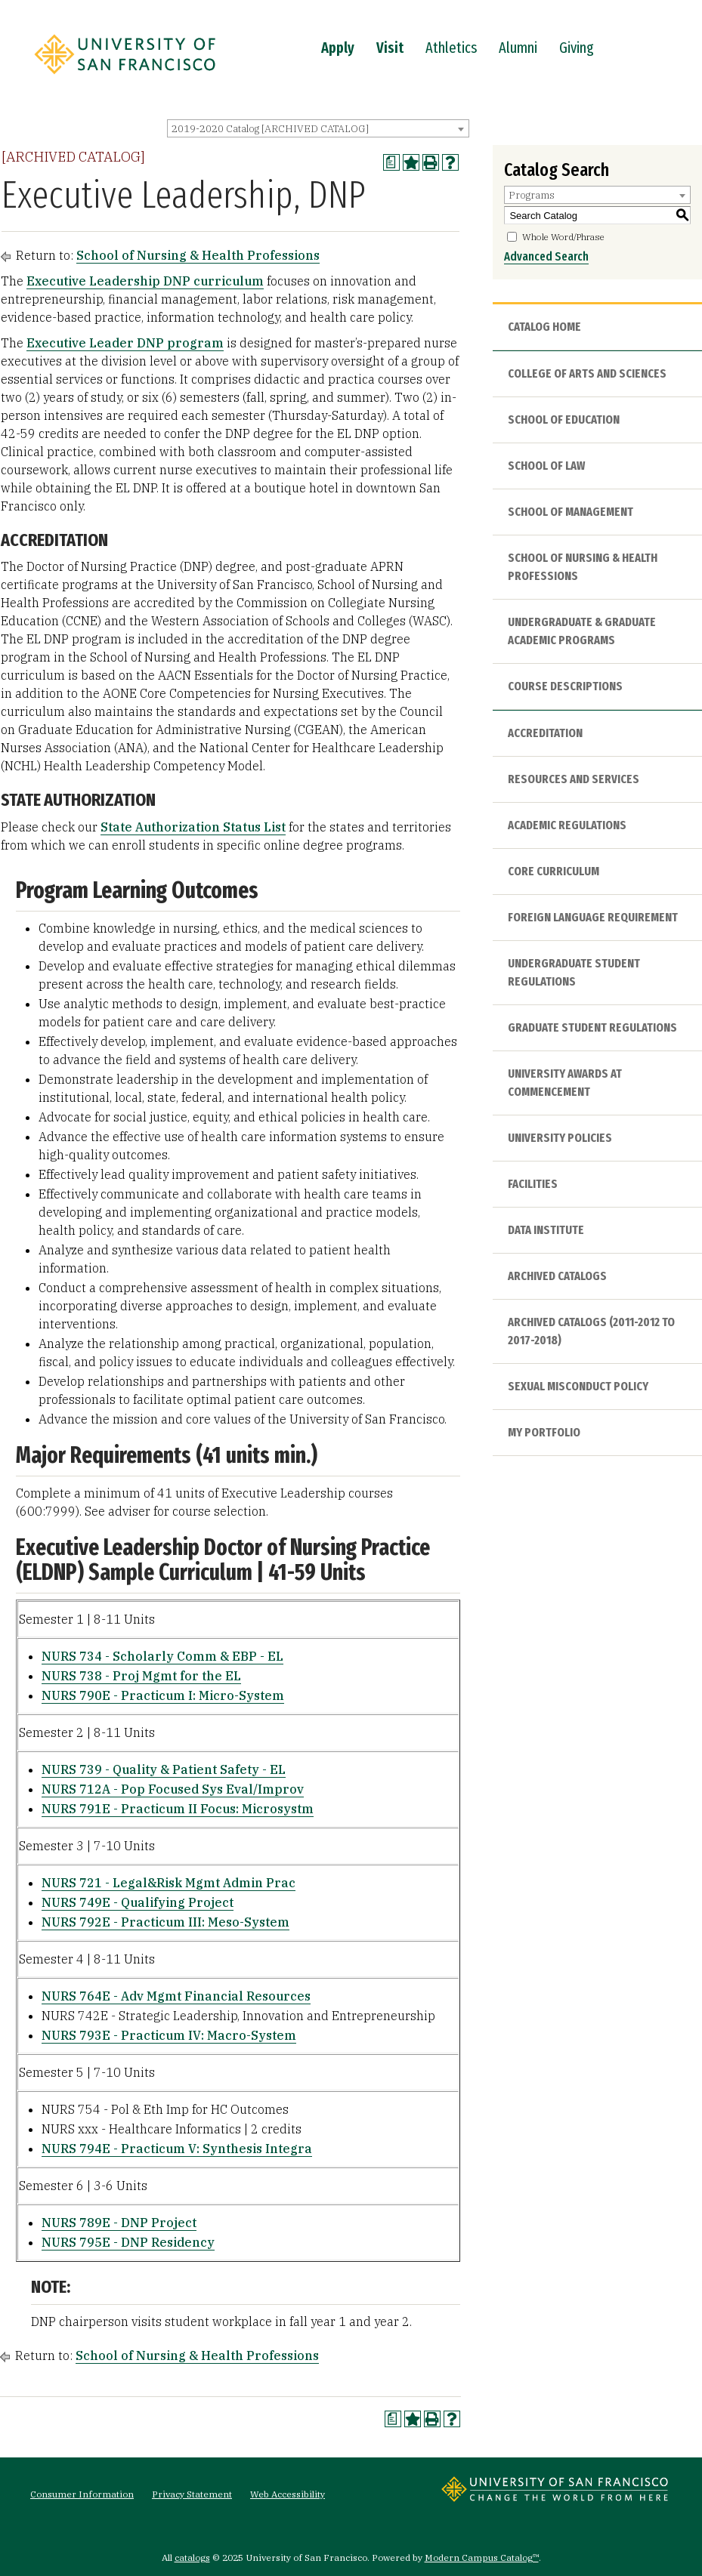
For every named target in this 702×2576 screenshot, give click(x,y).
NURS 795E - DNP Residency (128, 2242)
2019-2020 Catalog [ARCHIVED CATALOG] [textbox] (270, 128)
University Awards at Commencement (565, 1082)
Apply (337, 48)
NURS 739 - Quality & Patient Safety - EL (164, 1769)
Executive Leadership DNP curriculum (145, 280)
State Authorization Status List (193, 827)
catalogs (192, 2557)
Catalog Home (544, 326)
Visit (390, 48)
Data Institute (546, 1230)
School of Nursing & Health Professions (198, 255)
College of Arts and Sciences (587, 373)
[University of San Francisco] (125, 77)
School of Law (546, 465)
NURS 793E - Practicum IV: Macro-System (169, 2035)
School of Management (570, 511)
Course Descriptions (565, 686)
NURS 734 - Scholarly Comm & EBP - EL (162, 1656)
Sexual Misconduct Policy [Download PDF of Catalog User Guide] (578, 1386)
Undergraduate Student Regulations (574, 972)
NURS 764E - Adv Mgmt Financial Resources (176, 1996)
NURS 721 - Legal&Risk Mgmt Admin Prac (168, 1882)
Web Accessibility (287, 2494)
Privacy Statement (192, 2494)
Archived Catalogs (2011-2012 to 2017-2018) (591, 1331)
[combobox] (318, 128)
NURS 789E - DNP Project (119, 2222)
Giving (576, 48)
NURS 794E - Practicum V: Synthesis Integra (177, 2148)
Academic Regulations (567, 825)
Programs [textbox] (532, 195)
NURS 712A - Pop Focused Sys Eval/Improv (173, 1789)
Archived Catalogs (557, 1276)
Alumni (518, 48)
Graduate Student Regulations (592, 1027)
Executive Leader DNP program (125, 342)
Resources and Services (573, 779)
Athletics (451, 48)
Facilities (533, 1184)
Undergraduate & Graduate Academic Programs (582, 631)
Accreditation (545, 733)
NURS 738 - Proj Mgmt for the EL (141, 1675)
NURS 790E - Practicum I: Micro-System (163, 1695)
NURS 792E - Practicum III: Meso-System (165, 1922)
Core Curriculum (553, 871)
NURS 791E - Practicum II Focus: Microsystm (178, 1808)
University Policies (560, 1138)
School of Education (564, 419)
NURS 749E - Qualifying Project (137, 1902)
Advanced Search (546, 256)
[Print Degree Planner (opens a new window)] (391, 162)
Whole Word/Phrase (563, 236)
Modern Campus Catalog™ (482, 2557)
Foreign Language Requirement (593, 917)
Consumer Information (82, 2494)
